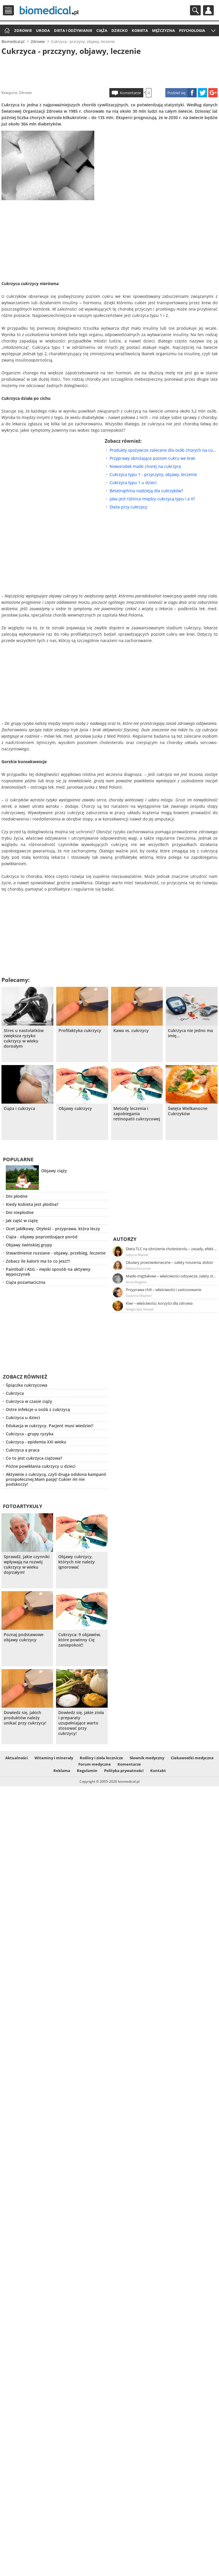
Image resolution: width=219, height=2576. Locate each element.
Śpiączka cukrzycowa (26, 1385)
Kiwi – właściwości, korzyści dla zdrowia (159, 1303)
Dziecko (119, 30)
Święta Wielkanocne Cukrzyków (187, 1111)
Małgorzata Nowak (140, 1309)
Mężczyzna (163, 30)
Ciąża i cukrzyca (19, 1108)
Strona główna (6, 31)
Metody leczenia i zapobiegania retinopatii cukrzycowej (136, 1114)
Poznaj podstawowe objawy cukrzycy (24, 1637)
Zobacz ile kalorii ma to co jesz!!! (38, 1261)
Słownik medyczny (147, 1757)
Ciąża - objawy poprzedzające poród (41, 1236)
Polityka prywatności (124, 1770)
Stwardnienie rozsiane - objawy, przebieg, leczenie (56, 1253)
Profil (208, 10)
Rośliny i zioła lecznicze (101, 1757)
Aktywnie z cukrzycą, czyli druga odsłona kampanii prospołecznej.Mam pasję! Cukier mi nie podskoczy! (56, 1479)
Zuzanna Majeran (139, 1295)
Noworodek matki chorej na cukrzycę (145, 466)
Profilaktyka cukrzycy (80, 1030)
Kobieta (140, 30)
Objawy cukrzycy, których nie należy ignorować (76, 1562)
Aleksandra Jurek (138, 1268)
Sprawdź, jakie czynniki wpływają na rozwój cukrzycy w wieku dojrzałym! (27, 1564)
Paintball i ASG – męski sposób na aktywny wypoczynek (48, 1271)
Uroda (43, 30)
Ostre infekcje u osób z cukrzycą (38, 1409)
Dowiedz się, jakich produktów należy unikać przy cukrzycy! (25, 1718)
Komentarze (130, 92)
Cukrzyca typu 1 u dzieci (133, 482)
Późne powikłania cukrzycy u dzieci (40, 1466)
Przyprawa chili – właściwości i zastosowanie (163, 1289)
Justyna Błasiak (137, 1255)
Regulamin (87, 1770)
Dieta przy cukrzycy (128, 507)
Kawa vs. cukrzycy (131, 1030)
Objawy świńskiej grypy (29, 1245)
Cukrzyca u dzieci (23, 1417)
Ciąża (101, 30)
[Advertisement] (109, 71)
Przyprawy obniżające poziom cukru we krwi (152, 458)
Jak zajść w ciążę (22, 1220)
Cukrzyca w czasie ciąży (29, 1401)
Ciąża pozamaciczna (25, 1282)
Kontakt (158, 1770)
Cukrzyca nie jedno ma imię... (190, 1033)
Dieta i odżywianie (73, 30)
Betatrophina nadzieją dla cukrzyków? (146, 490)
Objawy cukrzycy (75, 1108)
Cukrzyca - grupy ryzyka (29, 1433)
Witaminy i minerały (54, 1757)
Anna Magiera (136, 1282)
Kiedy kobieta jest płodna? (32, 1204)
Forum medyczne (94, 1764)
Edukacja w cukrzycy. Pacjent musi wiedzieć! (49, 1425)
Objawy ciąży (54, 1170)
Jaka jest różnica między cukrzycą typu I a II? (152, 499)
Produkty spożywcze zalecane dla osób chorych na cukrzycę (164, 450)
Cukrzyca (15, 1393)
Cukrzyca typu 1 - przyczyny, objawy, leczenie (153, 474)
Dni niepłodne (20, 1212)
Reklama (61, 1770)
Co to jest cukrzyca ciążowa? (34, 1458)
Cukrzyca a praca (22, 1450)
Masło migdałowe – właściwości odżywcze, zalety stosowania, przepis (171, 1276)
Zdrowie (23, 30)
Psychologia (192, 30)
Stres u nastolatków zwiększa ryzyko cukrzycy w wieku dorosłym (24, 1038)
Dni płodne (17, 1196)
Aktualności (16, 1757)
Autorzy (125, 1239)
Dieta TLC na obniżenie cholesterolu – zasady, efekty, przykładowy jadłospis (171, 1248)
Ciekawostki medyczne (192, 1757)
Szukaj (195, 10)
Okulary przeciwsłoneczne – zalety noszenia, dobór (169, 1262)
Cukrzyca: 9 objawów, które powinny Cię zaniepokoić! (79, 1640)
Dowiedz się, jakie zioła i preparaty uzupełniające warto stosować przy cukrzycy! (81, 1723)
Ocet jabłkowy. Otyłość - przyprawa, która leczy (53, 1228)
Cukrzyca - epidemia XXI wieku (36, 1442)
